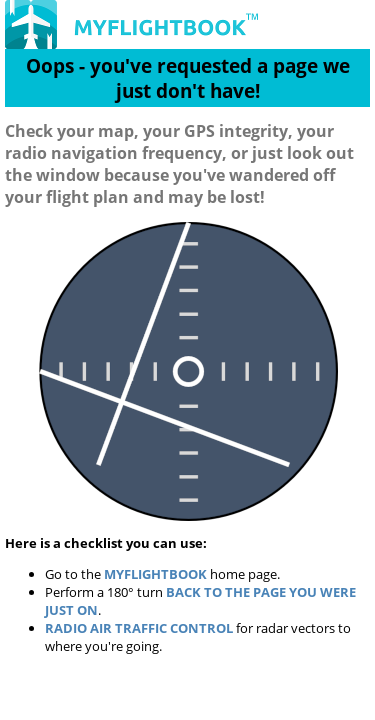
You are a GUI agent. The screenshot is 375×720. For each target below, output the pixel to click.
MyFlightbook (155, 574)
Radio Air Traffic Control (139, 628)
